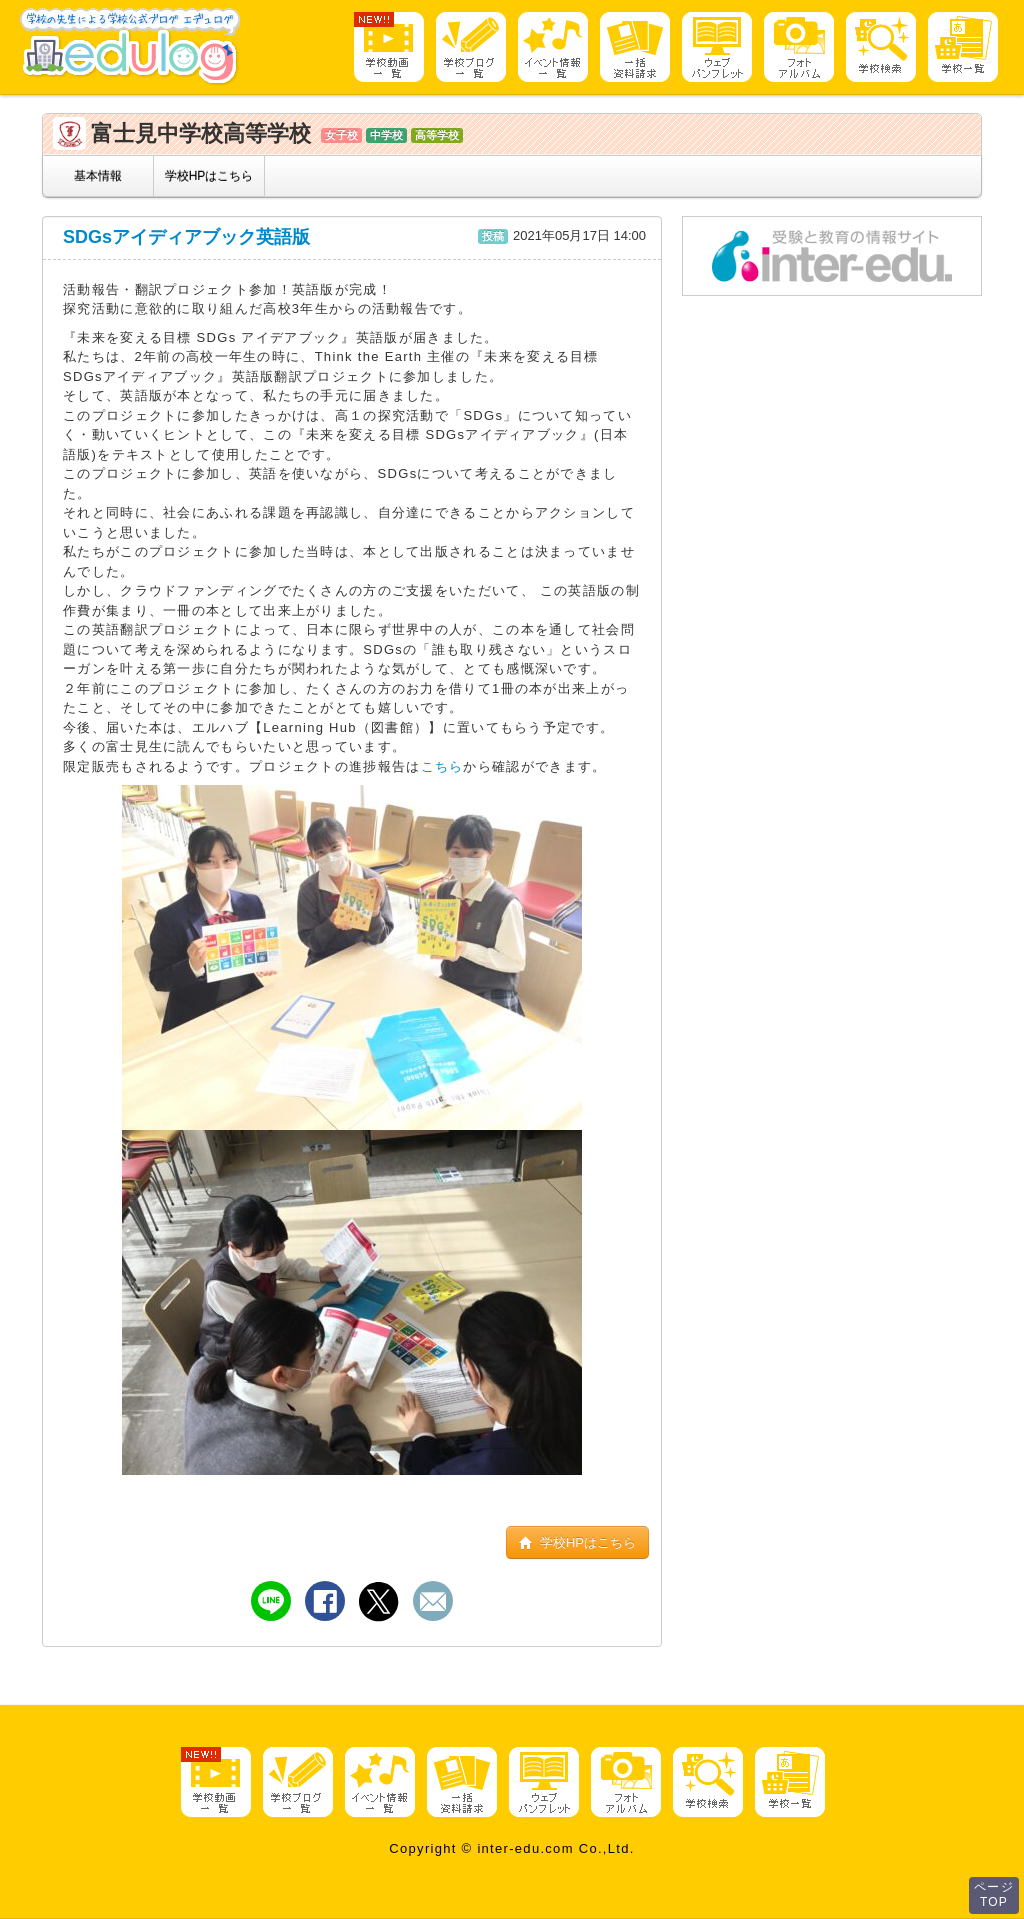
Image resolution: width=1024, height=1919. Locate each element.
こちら (442, 766)
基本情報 (98, 176)
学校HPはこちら (209, 176)
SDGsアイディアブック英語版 (186, 237)
